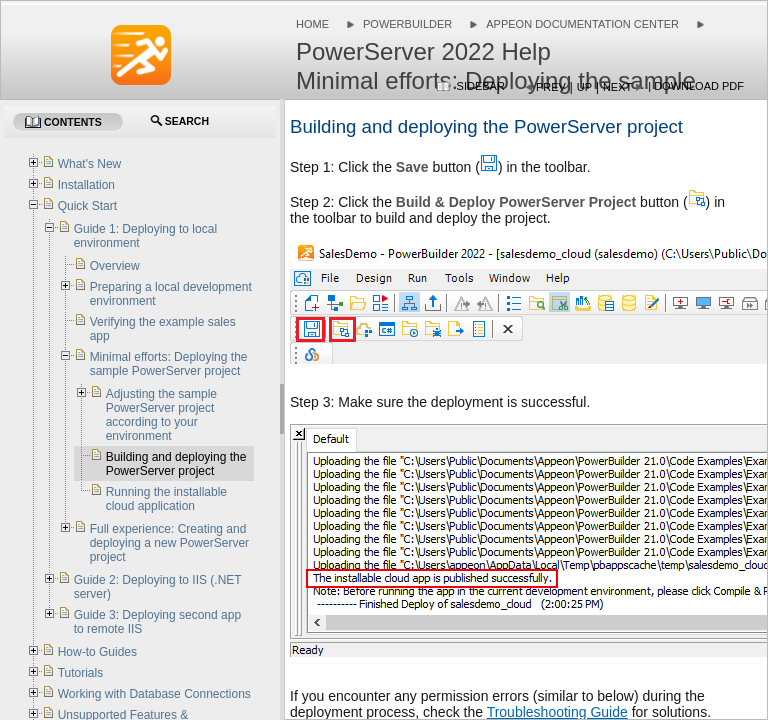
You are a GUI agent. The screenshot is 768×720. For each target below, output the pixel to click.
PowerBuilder (407, 24)
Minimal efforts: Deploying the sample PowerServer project (169, 364)
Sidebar (481, 86)
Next (617, 87)
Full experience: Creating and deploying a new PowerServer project (169, 543)
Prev (551, 87)
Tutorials (81, 673)
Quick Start (87, 206)
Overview (115, 266)
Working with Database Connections (154, 694)
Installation (86, 185)
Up (584, 87)
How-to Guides (97, 652)
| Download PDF (696, 86)
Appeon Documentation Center (582, 24)
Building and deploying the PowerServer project (176, 464)
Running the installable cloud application (166, 499)
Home (312, 24)
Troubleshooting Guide (557, 712)
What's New (90, 164)
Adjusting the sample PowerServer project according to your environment (161, 415)
